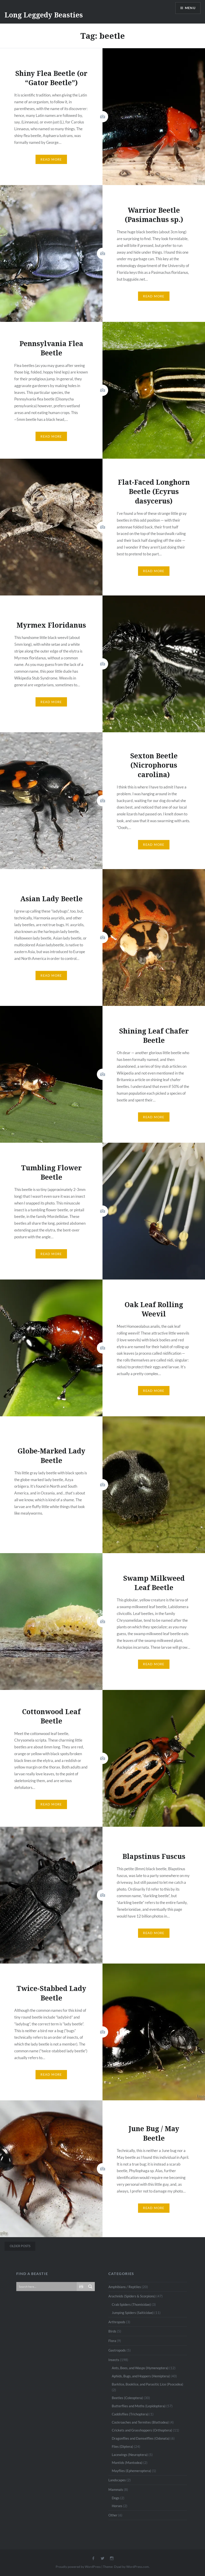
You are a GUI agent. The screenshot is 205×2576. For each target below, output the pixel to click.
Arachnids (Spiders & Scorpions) (132, 2296)
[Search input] (47, 2286)
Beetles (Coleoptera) (127, 2398)
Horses (117, 2506)
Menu (190, 8)
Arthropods (116, 2322)
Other (112, 2515)
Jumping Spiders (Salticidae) (133, 2313)
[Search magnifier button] (90, 2286)
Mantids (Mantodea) (127, 2462)
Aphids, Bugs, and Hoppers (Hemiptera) (141, 2376)
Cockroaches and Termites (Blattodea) (140, 2422)
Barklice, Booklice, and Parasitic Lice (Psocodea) (147, 2384)
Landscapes (117, 2480)
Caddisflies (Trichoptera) (130, 2414)
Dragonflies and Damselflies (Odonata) (141, 2438)
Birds (112, 2331)
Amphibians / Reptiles (124, 2287)
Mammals (115, 2489)
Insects (113, 2360)
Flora (112, 2341)
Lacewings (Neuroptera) (130, 2455)
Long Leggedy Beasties (44, 14)
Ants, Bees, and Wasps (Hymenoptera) (140, 2368)
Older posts (20, 2246)
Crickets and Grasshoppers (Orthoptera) (142, 2430)
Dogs (115, 2498)
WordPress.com (137, 2567)
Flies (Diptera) (122, 2446)
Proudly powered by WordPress (78, 2567)
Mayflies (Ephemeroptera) (131, 2471)
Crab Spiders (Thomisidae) (131, 2304)
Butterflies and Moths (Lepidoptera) (139, 2406)
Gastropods (117, 2350)
